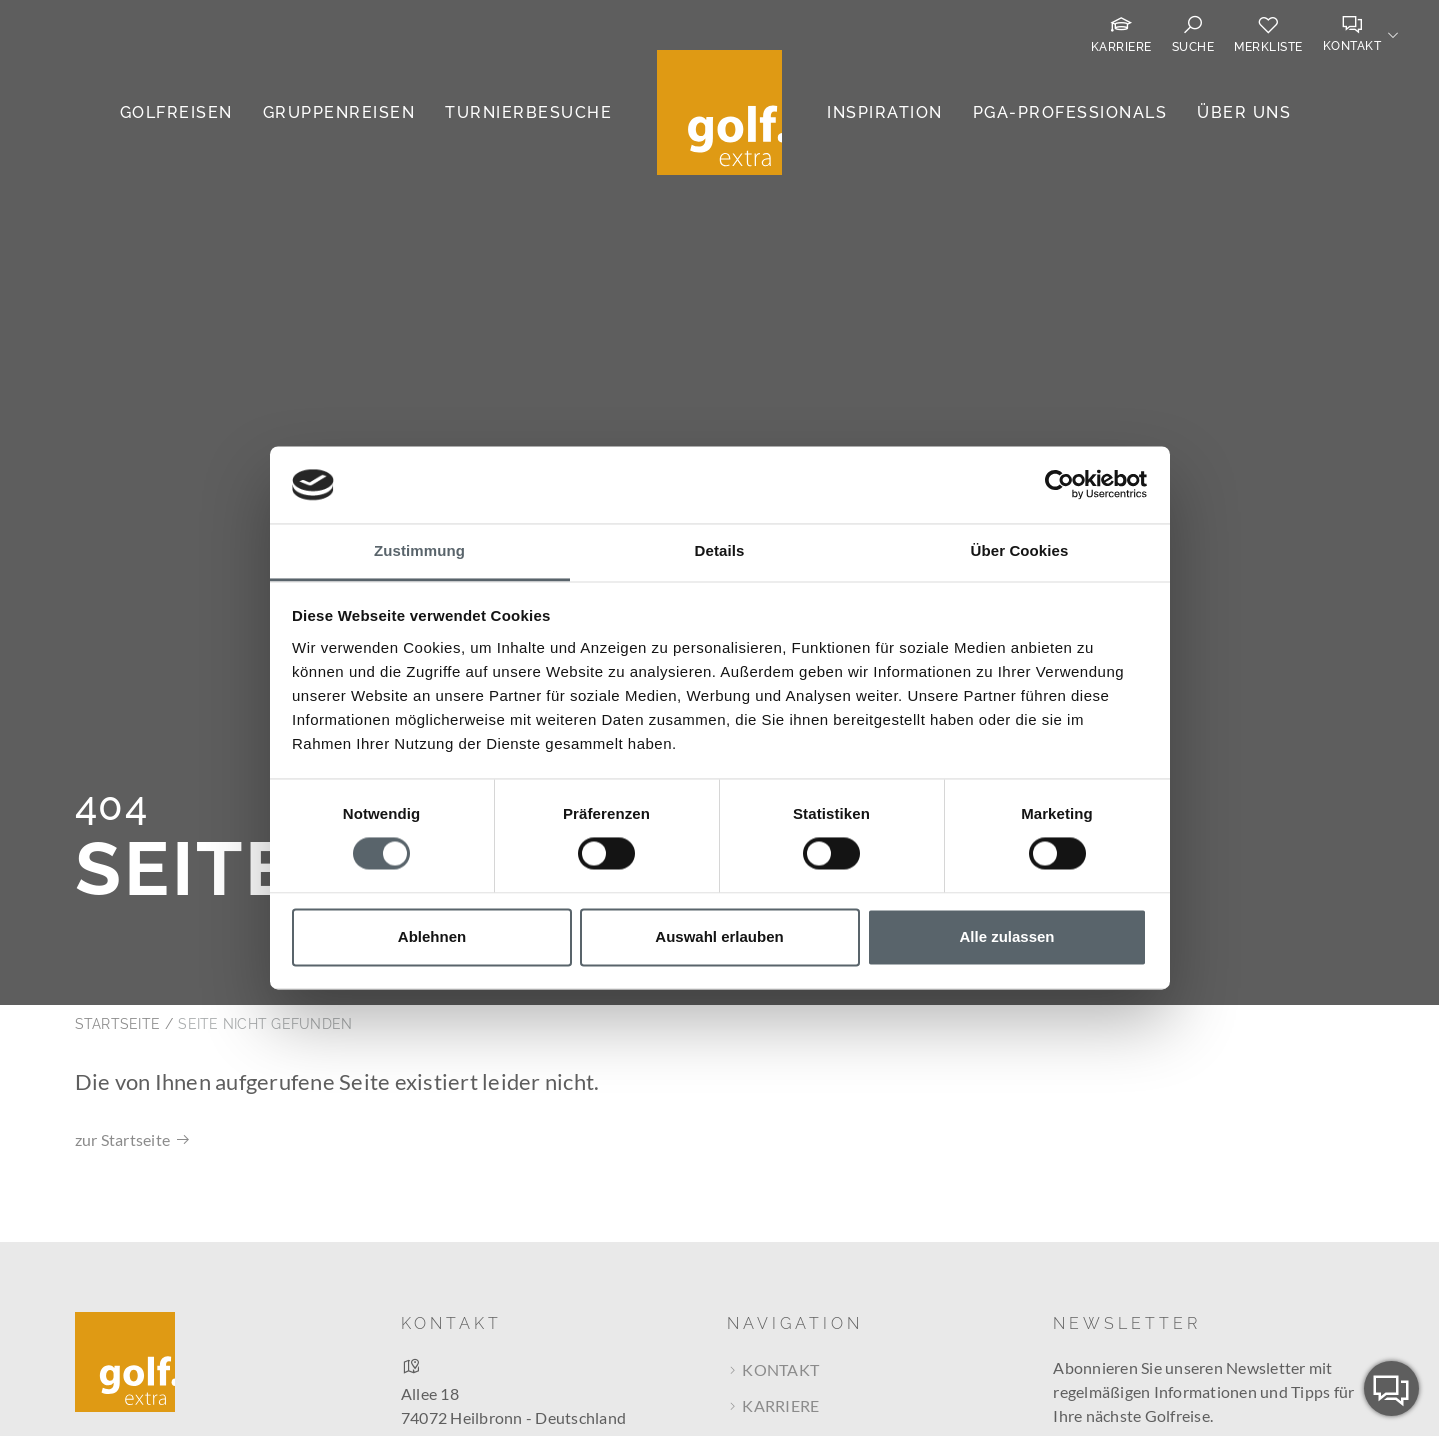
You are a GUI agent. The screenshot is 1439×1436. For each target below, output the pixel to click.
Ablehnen (432, 936)
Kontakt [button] (1352, 46)
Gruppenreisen (339, 112)
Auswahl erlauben (719, 936)
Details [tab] (720, 550)
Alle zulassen (1006, 936)
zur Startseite (123, 1024)
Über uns (1244, 112)
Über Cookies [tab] (1020, 550)
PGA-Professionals (1070, 112)
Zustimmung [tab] (419, 550)
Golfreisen (176, 112)
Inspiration (885, 112)
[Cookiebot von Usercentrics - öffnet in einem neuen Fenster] (1059, 485)
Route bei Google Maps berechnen (523, 1336)
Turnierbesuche (528, 112)
